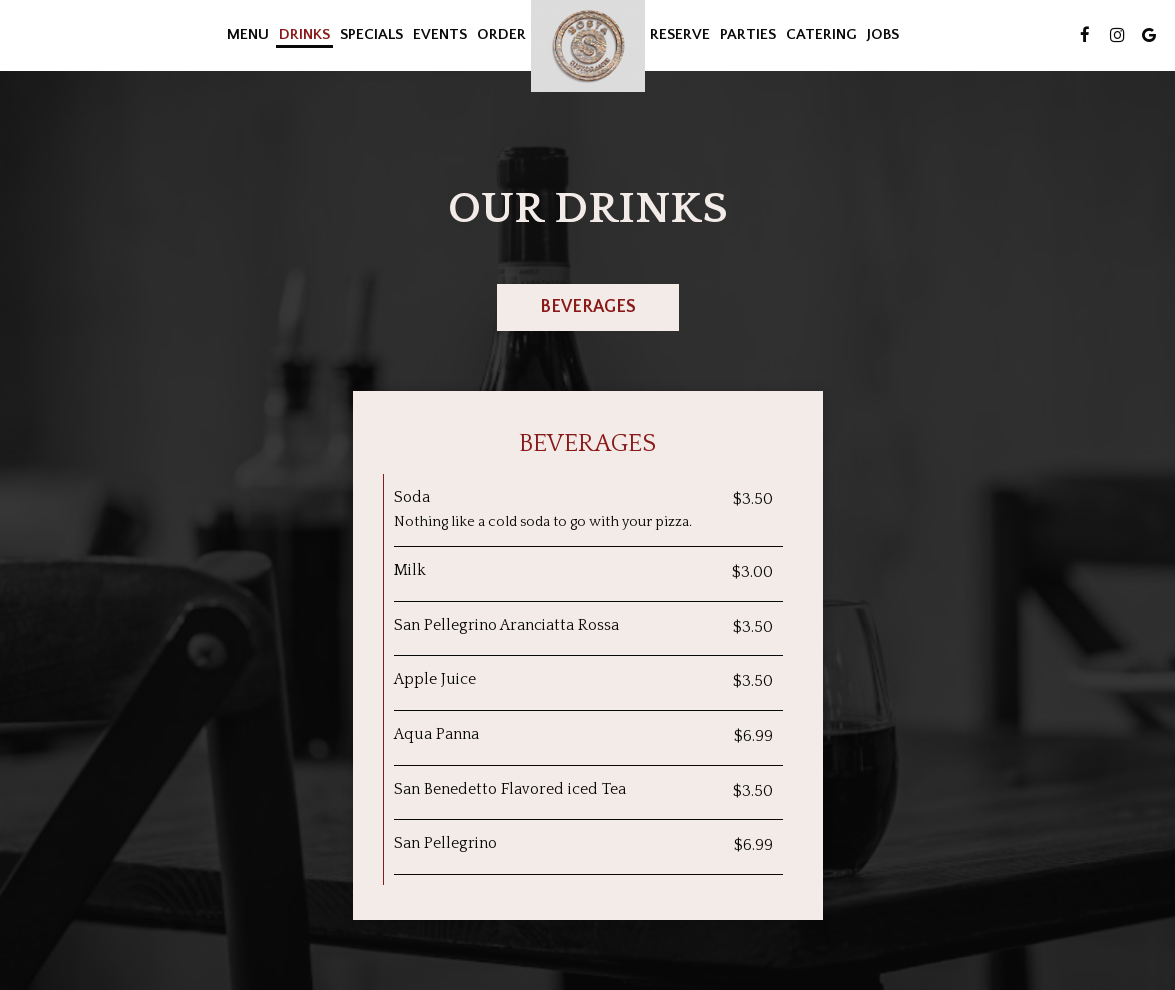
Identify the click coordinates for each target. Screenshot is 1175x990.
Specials (371, 34)
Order (501, 34)
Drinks (304, 34)
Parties (748, 34)
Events (440, 34)
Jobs (883, 34)
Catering (821, 34)
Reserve (680, 34)
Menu (248, 34)
